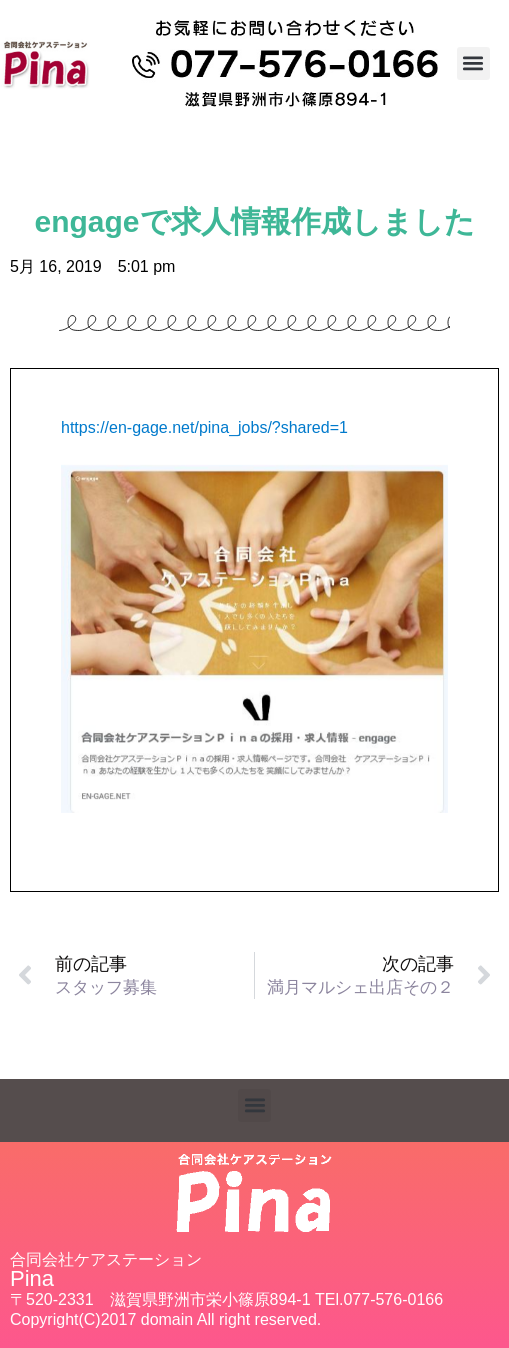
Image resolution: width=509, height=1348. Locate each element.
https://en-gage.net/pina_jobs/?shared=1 (204, 427)
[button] (473, 63)
